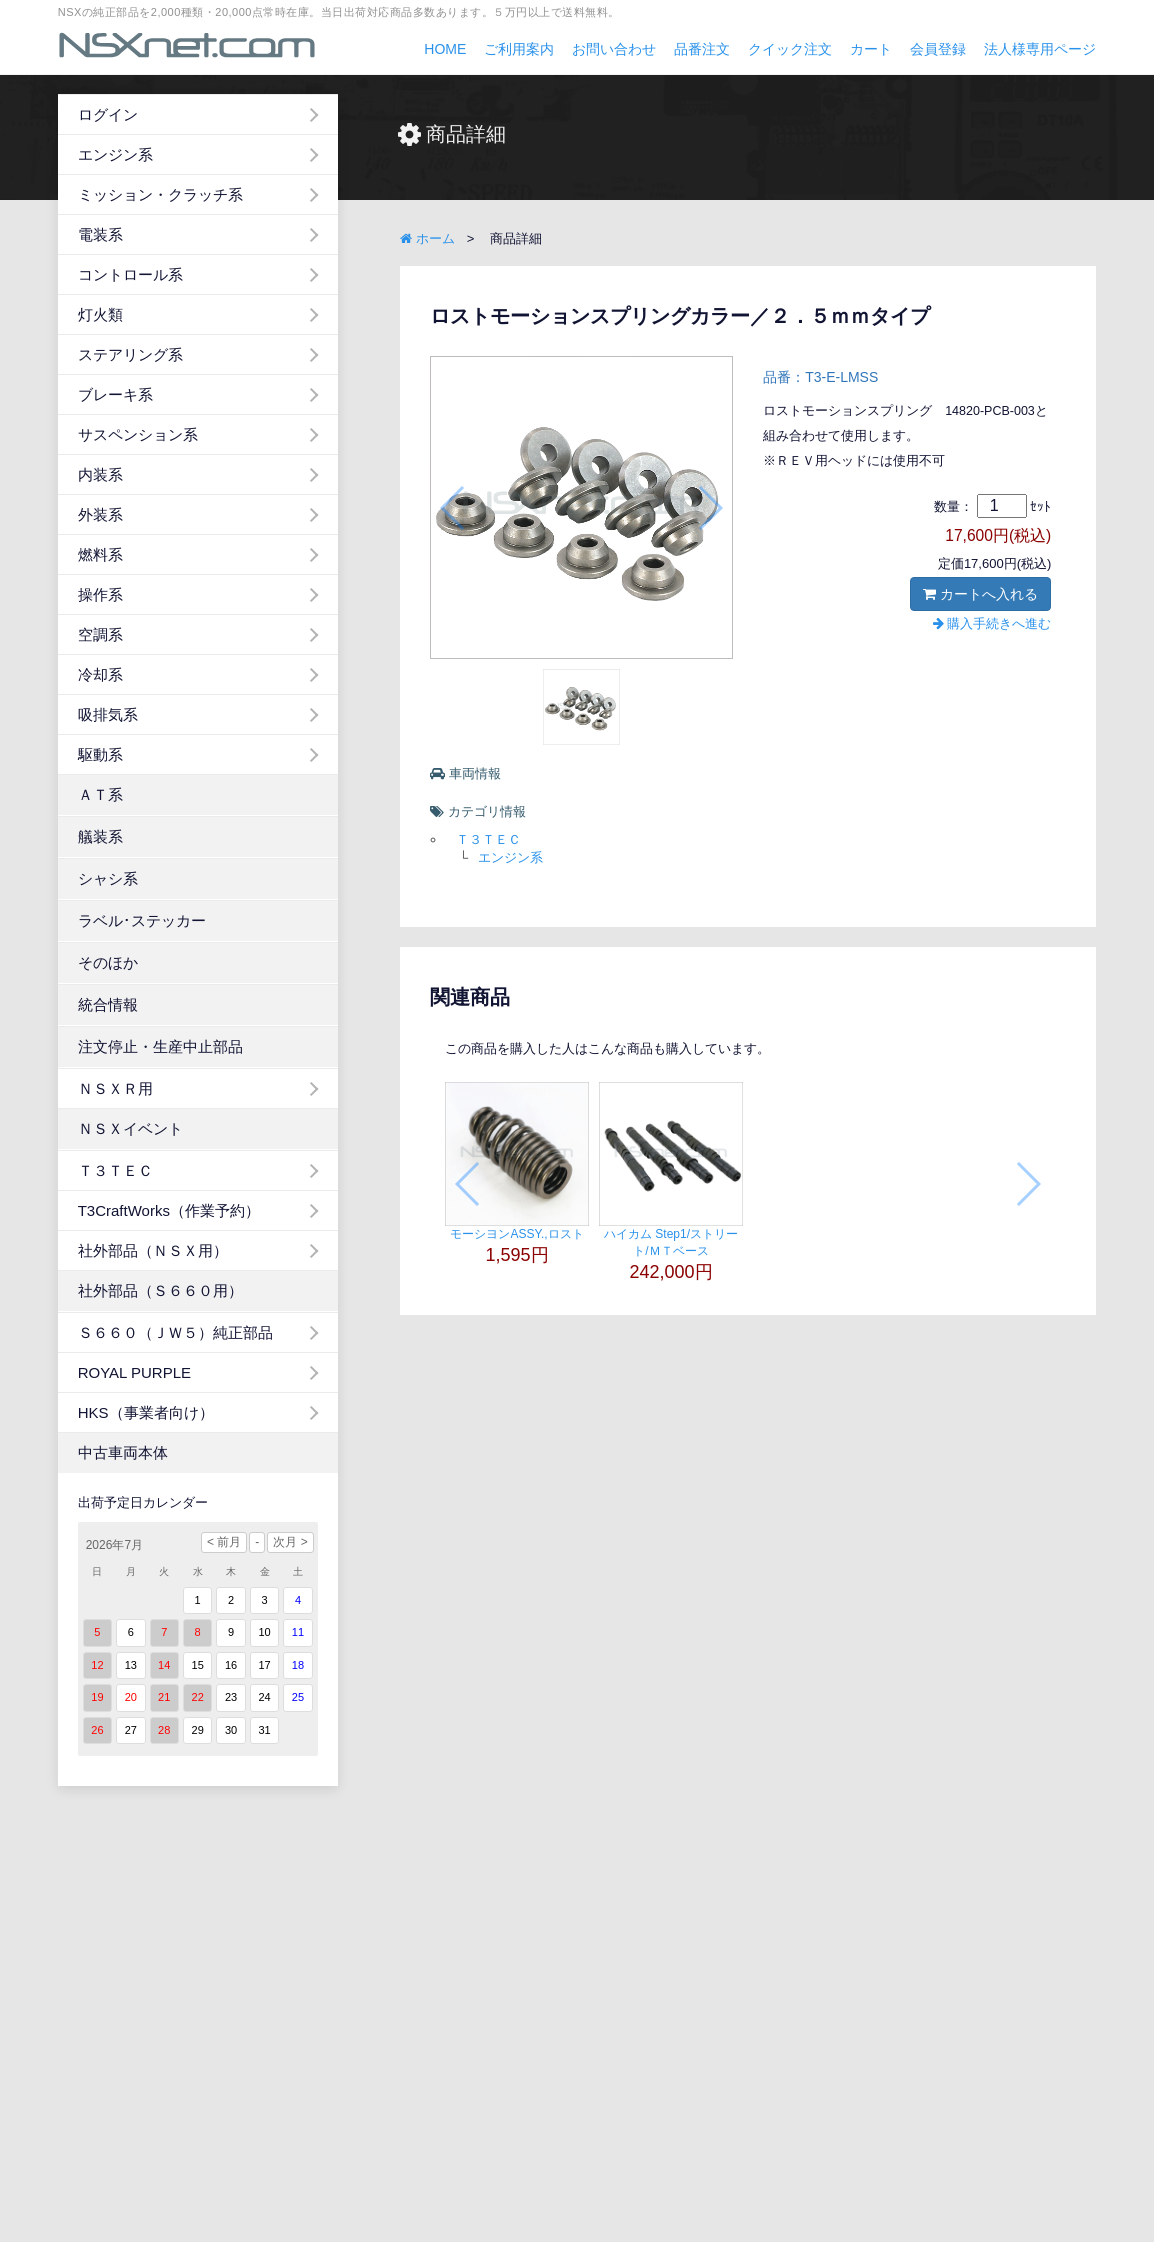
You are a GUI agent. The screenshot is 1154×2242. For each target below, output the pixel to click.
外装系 (100, 514)
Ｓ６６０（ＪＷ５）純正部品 (175, 1332)
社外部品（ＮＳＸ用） (153, 1250)
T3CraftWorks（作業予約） (169, 1210)
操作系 (100, 594)
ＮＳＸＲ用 (115, 1088)
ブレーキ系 (115, 394)
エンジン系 (115, 154)
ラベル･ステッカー (142, 920)
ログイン (108, 114)
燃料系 (100, 554)
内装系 (100, 474)
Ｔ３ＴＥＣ (115, 1170)
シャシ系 (108, 878)
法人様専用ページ (1040, 49)
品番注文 (702, 49)
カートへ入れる (980, 594)
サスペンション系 (138, 434)
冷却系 (100, 674)
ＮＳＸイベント (130, 1128)
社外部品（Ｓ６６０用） (160, 1290)
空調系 (100, 634)
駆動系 (100, 754)
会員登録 (938, 49)
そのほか (108, 962)
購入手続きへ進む (992, 623)
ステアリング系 (130, 354)
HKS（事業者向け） (146, 1412)
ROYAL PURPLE (134, 1372)
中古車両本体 (123, 1452)
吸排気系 (108, 714)
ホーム (427, 238)
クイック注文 (790, 49)
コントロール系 (130, 274)
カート (871, 49)
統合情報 (108, 1004)
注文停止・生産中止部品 (160, 1046)
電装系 (100, 234)
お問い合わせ (614, 49)
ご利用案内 (519, 49)
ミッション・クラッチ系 (160, 194)
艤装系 (100, 836)
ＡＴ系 (100, 794)
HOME (445, 49)
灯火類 (100, 314)
